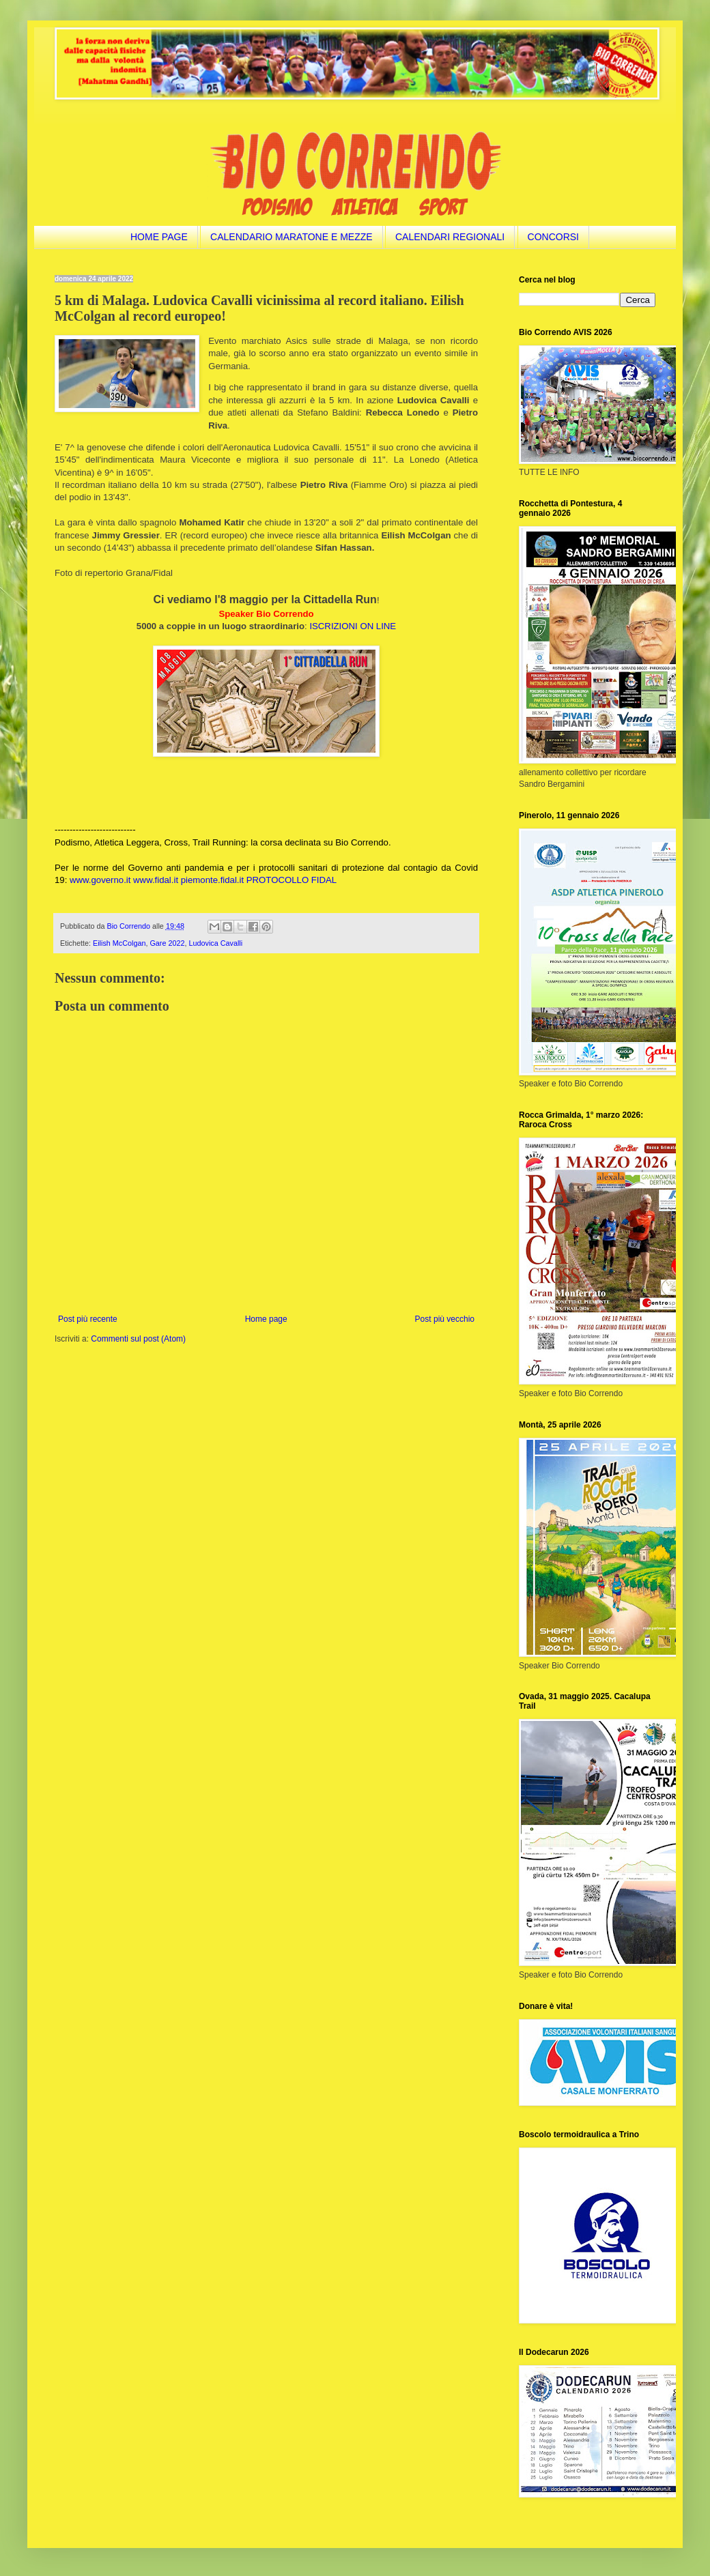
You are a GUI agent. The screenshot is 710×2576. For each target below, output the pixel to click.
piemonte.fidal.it (212, 880)
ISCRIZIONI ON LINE (352, 626)
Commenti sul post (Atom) (138, 1339)
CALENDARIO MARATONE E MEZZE (291, 236)
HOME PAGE (159, 236)
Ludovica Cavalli (215, 943)
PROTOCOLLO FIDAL (291, 880)
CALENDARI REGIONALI (450, 236)
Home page (266, 1319)
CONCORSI (553, 236)
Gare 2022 (167, 943)
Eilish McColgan (119, 943)
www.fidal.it (155, 880)
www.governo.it (100, 880)
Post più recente (87, 1319)
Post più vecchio (444, 1319)
